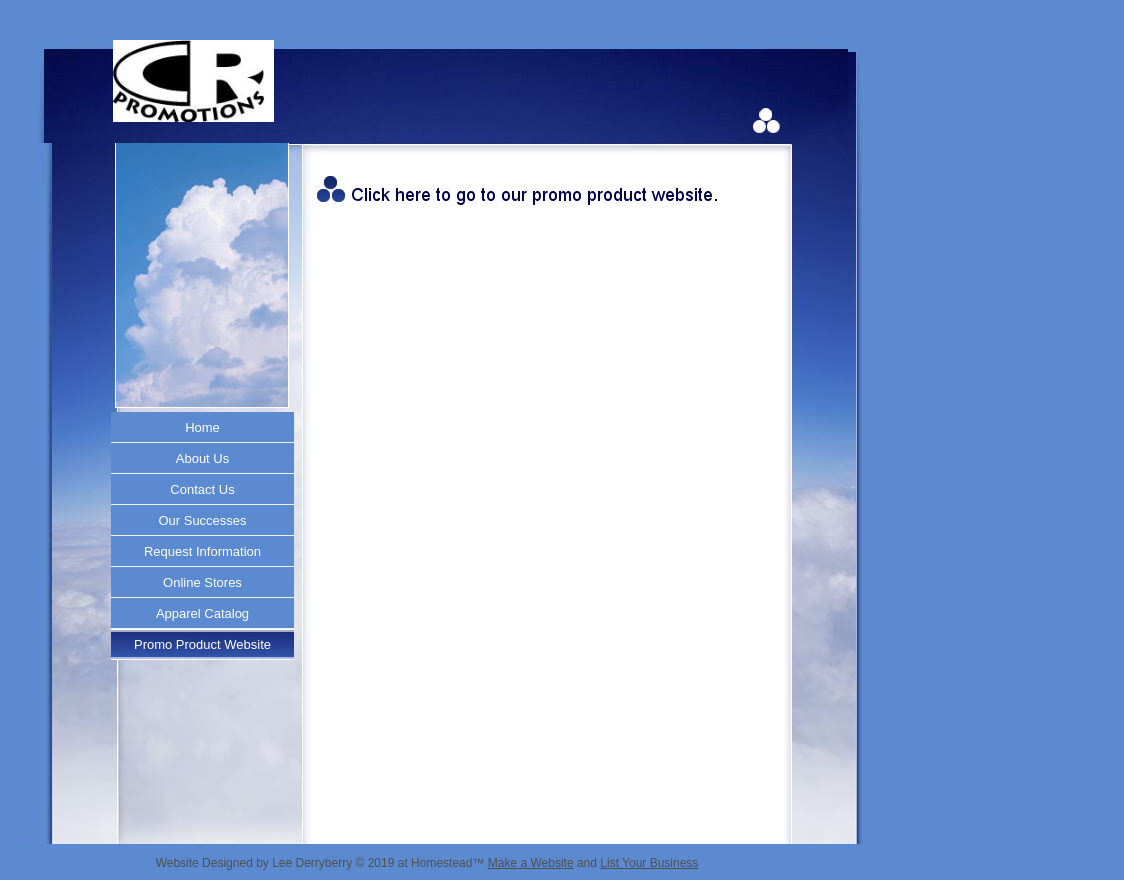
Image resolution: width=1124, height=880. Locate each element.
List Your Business (649, 863)
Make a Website (531, 863)
